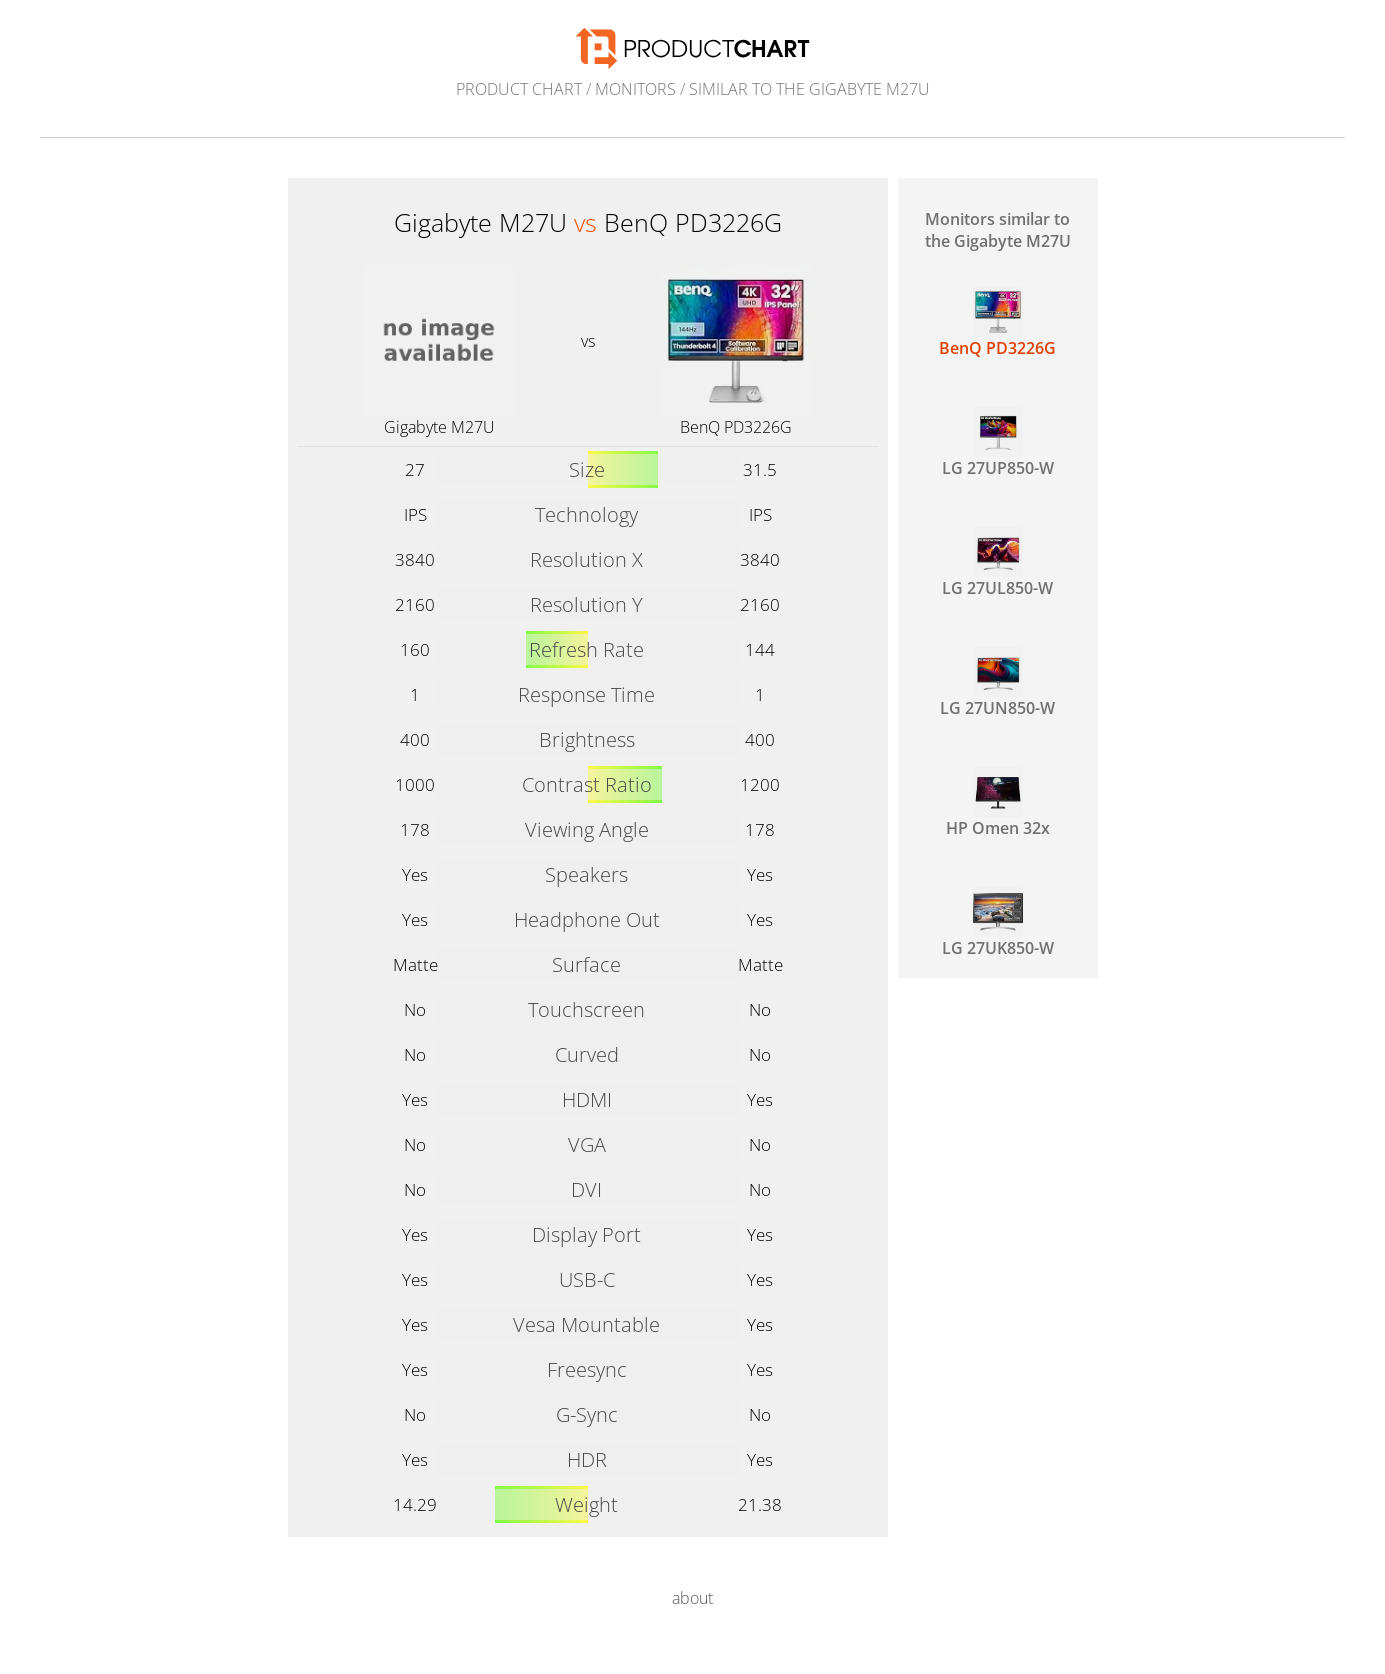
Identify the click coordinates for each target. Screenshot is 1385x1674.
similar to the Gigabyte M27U (809, 89)
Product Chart (519, 89)
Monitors (635, 89)
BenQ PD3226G (736, 427)
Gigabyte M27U (439, 427)
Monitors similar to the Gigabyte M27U (998, 230)
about (692, 1598)
